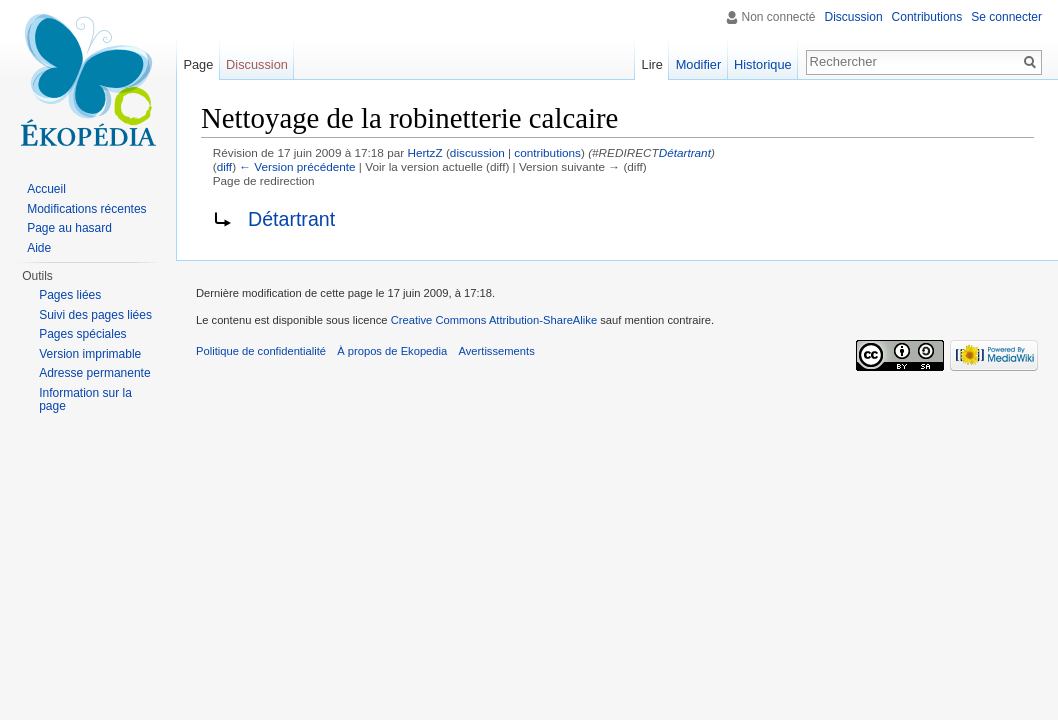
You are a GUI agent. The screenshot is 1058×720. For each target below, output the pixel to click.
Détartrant (685, 152)
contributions (547, 152)
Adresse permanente (94, 373)
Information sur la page (85, 400)
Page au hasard (69, 228)
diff (224, 166)
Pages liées (70, 295)
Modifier (699, 64)
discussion (477, 152)
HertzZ (424, 152)
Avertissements (496, 351)
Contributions (927, 17)
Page (198, 64)
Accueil (46, 189)
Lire (652, 64)
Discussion (854, 17)
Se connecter (1006, 17)
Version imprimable (90, 354)
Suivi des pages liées (95, 315)
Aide (39, 248)
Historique (763, 64)
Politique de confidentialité (261, 351)
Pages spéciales (82, 334)
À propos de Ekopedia (392, 351)
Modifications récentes (86, 209)
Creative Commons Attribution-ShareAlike (494, 320)
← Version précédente (297, 166)
